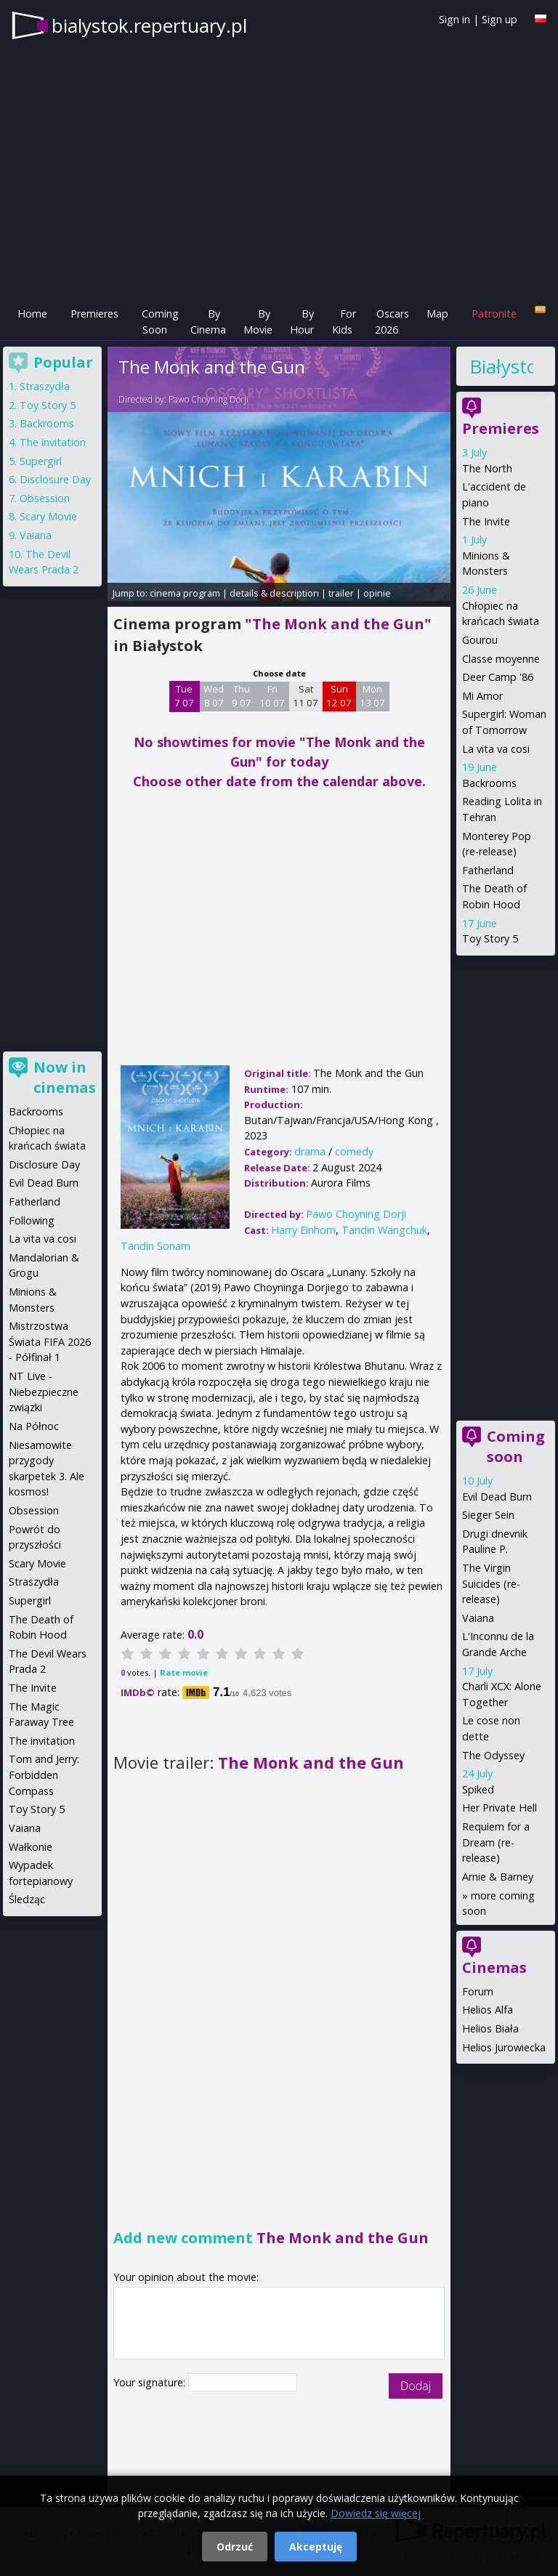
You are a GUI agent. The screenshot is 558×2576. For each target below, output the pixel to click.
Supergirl (41, 461)
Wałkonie (30, 1847)
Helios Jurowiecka (504, 2047)
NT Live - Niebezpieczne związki (43, 1391)
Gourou (480, 640)
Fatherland (488, 870)
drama (310, 1151)
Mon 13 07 (372, 696)
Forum (477, 1991)
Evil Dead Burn (497, 1496)
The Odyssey (493, 1755)
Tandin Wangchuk (384, 1230)
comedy (354, 1151)
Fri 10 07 (272, 696)
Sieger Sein (488, 1515)
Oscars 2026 (392, 321)
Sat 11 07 (305, 696)
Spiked (478, 1789)
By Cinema (208, 321)
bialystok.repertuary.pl (149, 25)
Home (32, 313)
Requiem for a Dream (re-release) (496, 1842)
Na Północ (34, 1426)
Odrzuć (235, 2546)
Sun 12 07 (339, 696)
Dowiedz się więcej (376, 2513)
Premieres (94, 313)
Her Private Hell (499, 1807)
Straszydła (45, 386)
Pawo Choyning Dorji (208, 399)
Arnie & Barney (497, 1876)
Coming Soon (160, 321)
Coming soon (516, 1446)
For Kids (344, 321)
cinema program (185, 592)
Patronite (494, 313)
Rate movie (184, 1672)
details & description (274, 592)
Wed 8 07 (213, 696)
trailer (341, 592)
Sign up (499, 19)
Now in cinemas (64, 1077)
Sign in (454, 19)
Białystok (501, 366)
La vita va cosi (496, 749)
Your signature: (150, 2382)
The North (487, 468)
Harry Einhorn (303, 1230)
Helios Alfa (487, 2009)
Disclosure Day (55, 479)
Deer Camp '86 (497, 677)
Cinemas (494, 1967)
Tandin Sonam (155, 1246)
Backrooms (489, 783)
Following (31, 1220)
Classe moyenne (501, 659)
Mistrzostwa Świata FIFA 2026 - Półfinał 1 (50, 1341)
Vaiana (478, 1618)
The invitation (53, 442)
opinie (377, 592)
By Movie (257, 321)
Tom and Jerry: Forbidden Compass (44, 1774)
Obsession (45, 498)
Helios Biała (490, 2028)
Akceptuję (315, 2546)
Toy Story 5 (490, 938)
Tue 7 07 (184, 696)
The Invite (486, 521)
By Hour (302, 321)
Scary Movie (48, 516)
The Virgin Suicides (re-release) (491, 1583)
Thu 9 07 (241, 696)
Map (437, 313)
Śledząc (27, 1899)
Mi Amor (482, 696)
